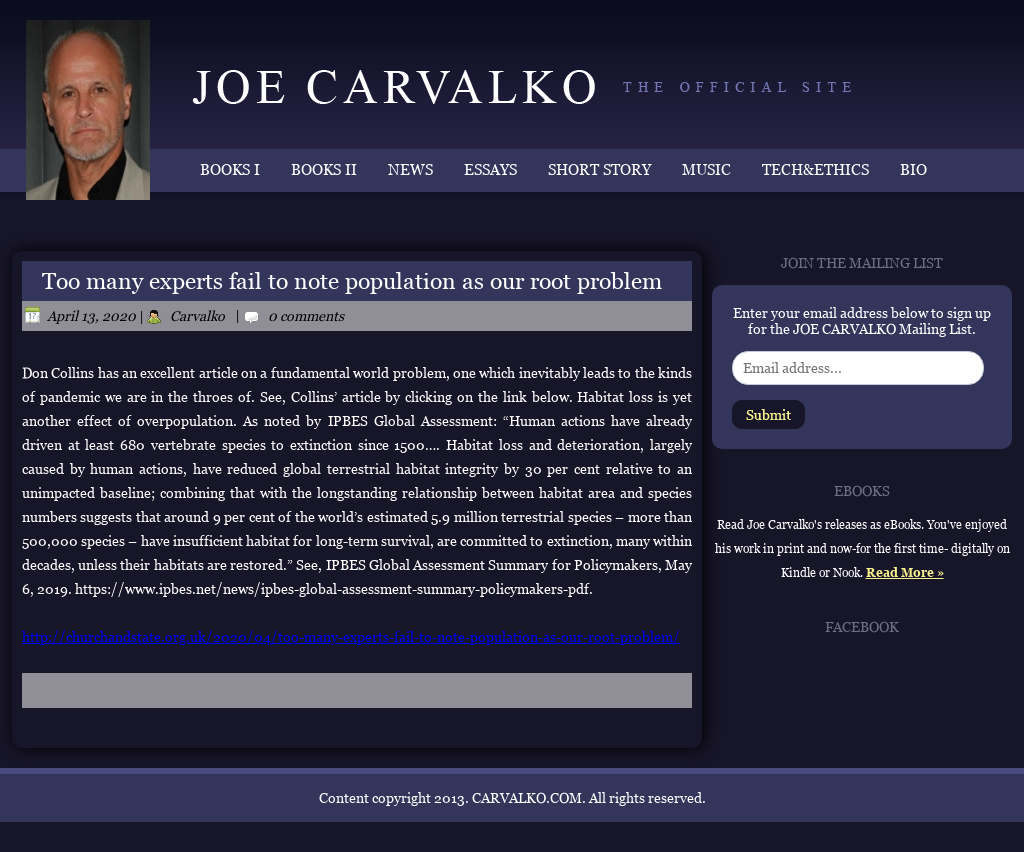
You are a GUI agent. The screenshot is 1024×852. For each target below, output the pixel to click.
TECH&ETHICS (815, 169)
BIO (913, 169)
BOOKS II (324, 169)
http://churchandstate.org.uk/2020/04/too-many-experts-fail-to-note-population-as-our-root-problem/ (351, 637)
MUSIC (706, 169)
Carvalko (197, 316)
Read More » (905, 573)
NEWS (410, 169)
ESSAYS (490, 169)
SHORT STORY (599, 169)
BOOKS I (230, 169)
